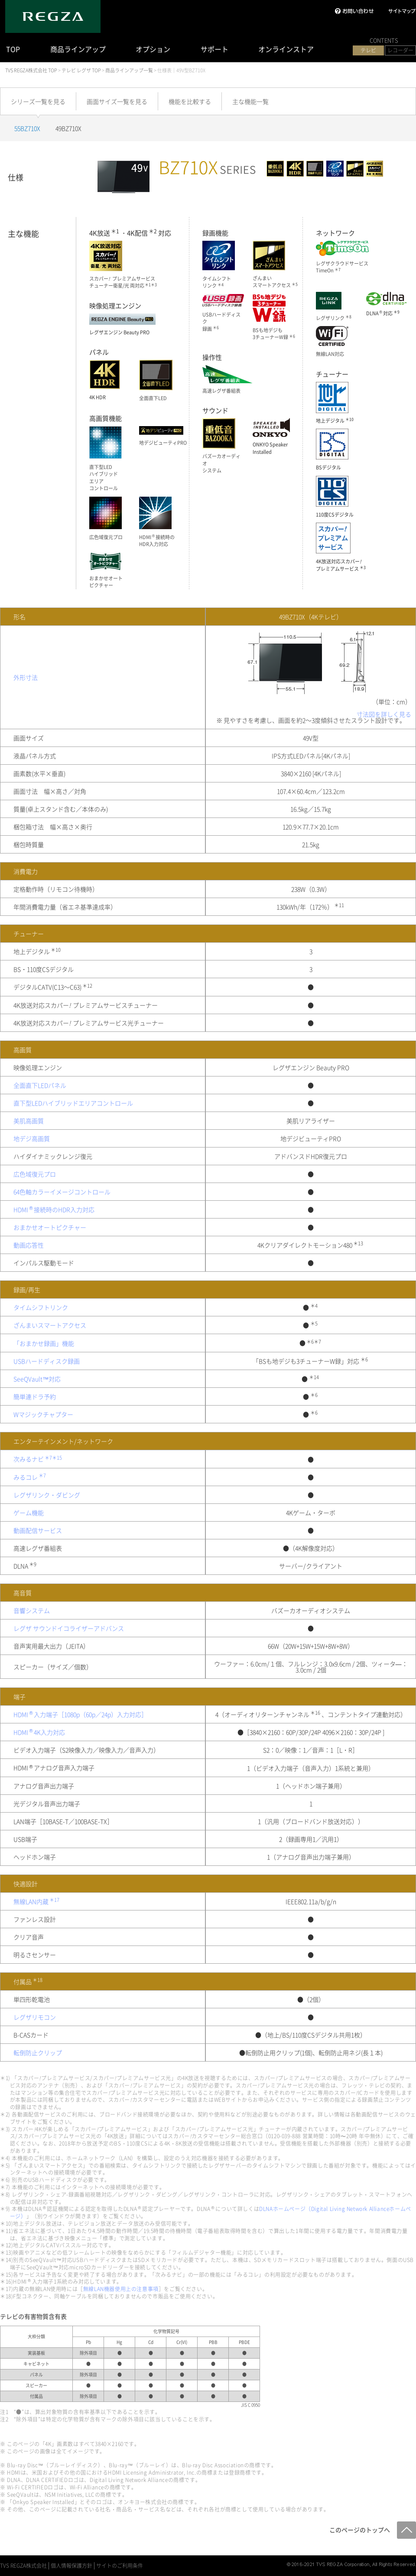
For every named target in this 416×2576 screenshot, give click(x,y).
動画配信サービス (37, 1530)
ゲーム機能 (28, 1512)
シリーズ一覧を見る (38, 101)
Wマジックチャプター (43, 1414)
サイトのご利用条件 (119, 2566)
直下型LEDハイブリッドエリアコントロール (73, 1103)
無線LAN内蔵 (37, 1901)
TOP (13, 49)
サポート (214, 49)
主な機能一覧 (250, 101)
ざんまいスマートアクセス (49, 1325)
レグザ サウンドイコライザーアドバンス (68, 1628)
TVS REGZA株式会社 (23, 2566)
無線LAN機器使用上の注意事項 (121, 2289)
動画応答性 (28, 1245)
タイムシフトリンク (40, 1307)
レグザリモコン (34, 2017)
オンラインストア (286, 49)
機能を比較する (190, 101)
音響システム (31, 1610)
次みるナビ (38, 1458)
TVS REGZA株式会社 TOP (31, 70)
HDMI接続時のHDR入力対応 (53, 1209)
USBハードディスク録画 (46, 1361)
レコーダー (400, 50)
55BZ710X (27, 128)
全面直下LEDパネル (39, 1085)
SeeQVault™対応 (37, 1378)
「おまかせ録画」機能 (43, 1343)
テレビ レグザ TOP (81, 70)
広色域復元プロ (34, 1174)
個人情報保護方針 (71, 2566)
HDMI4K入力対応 (39, 1732)
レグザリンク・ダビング (46, 1494)
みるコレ (30, 1477)
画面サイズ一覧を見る (117, 101)
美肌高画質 (28, 1120)
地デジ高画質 (31, 1138)
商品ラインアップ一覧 (129, 70)
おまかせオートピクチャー (49, 1227)
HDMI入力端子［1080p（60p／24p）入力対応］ (80, 1714)
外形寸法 (25, 677)
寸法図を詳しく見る (384, 714)
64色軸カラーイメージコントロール (61, 1191)
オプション (153, 49)
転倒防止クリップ (37, 2052)
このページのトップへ (359, 2529)
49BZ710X (68, 128)
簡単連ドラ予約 (34, 1396)
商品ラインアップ (78, 49)
